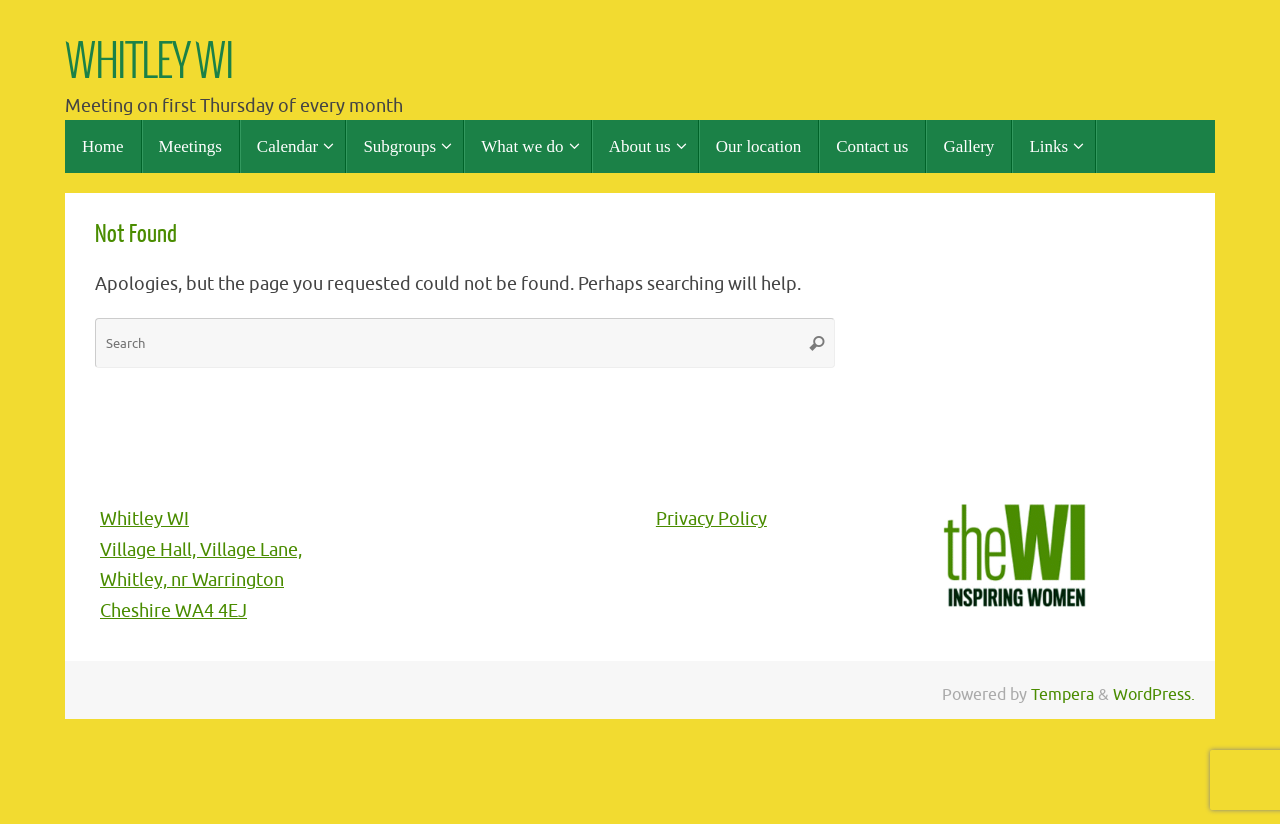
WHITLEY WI (149, 63)
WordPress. (1154, 694)
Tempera (1062, 694)
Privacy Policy (711, 519)
